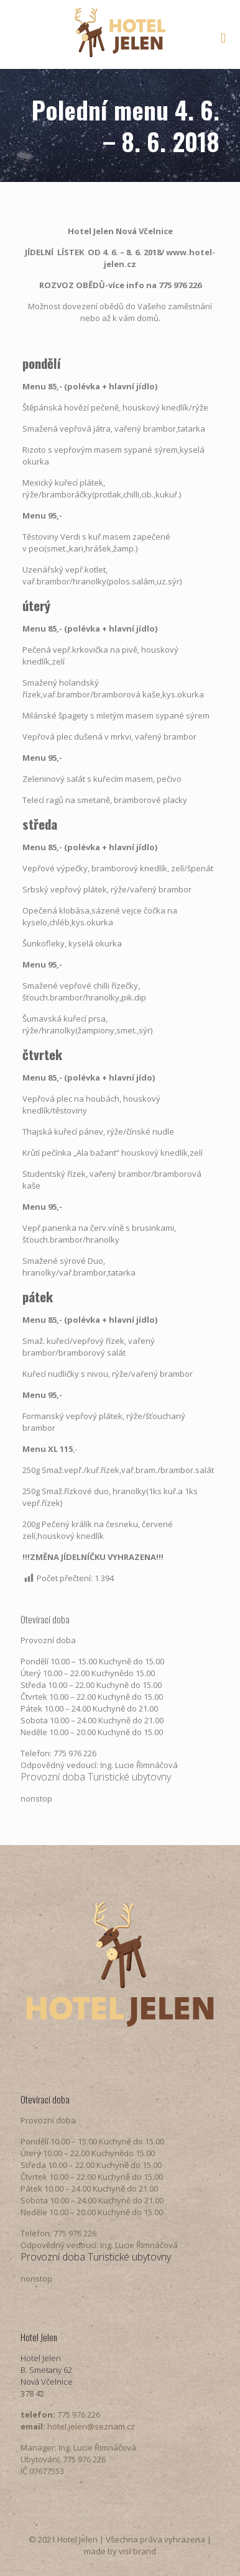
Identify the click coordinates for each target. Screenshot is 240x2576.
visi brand (137, 2551)
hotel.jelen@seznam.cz (91, 2426)
